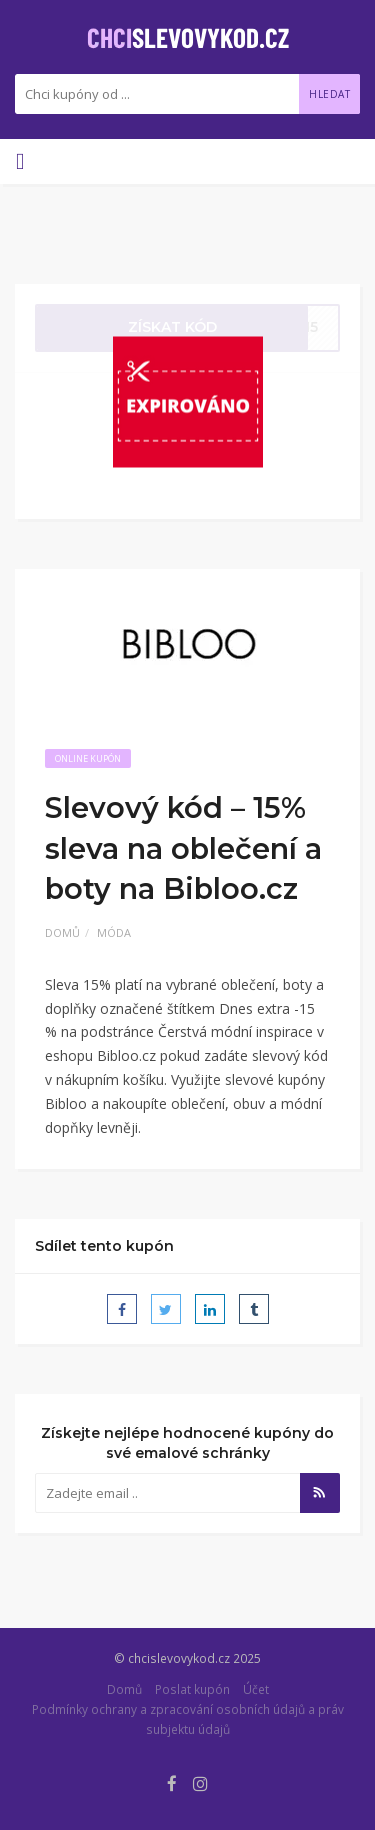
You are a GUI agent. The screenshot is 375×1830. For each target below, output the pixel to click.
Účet (256, 1689)
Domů (62, 932)
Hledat (329, 94)
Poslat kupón (192, 1689)
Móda (114, 932)
